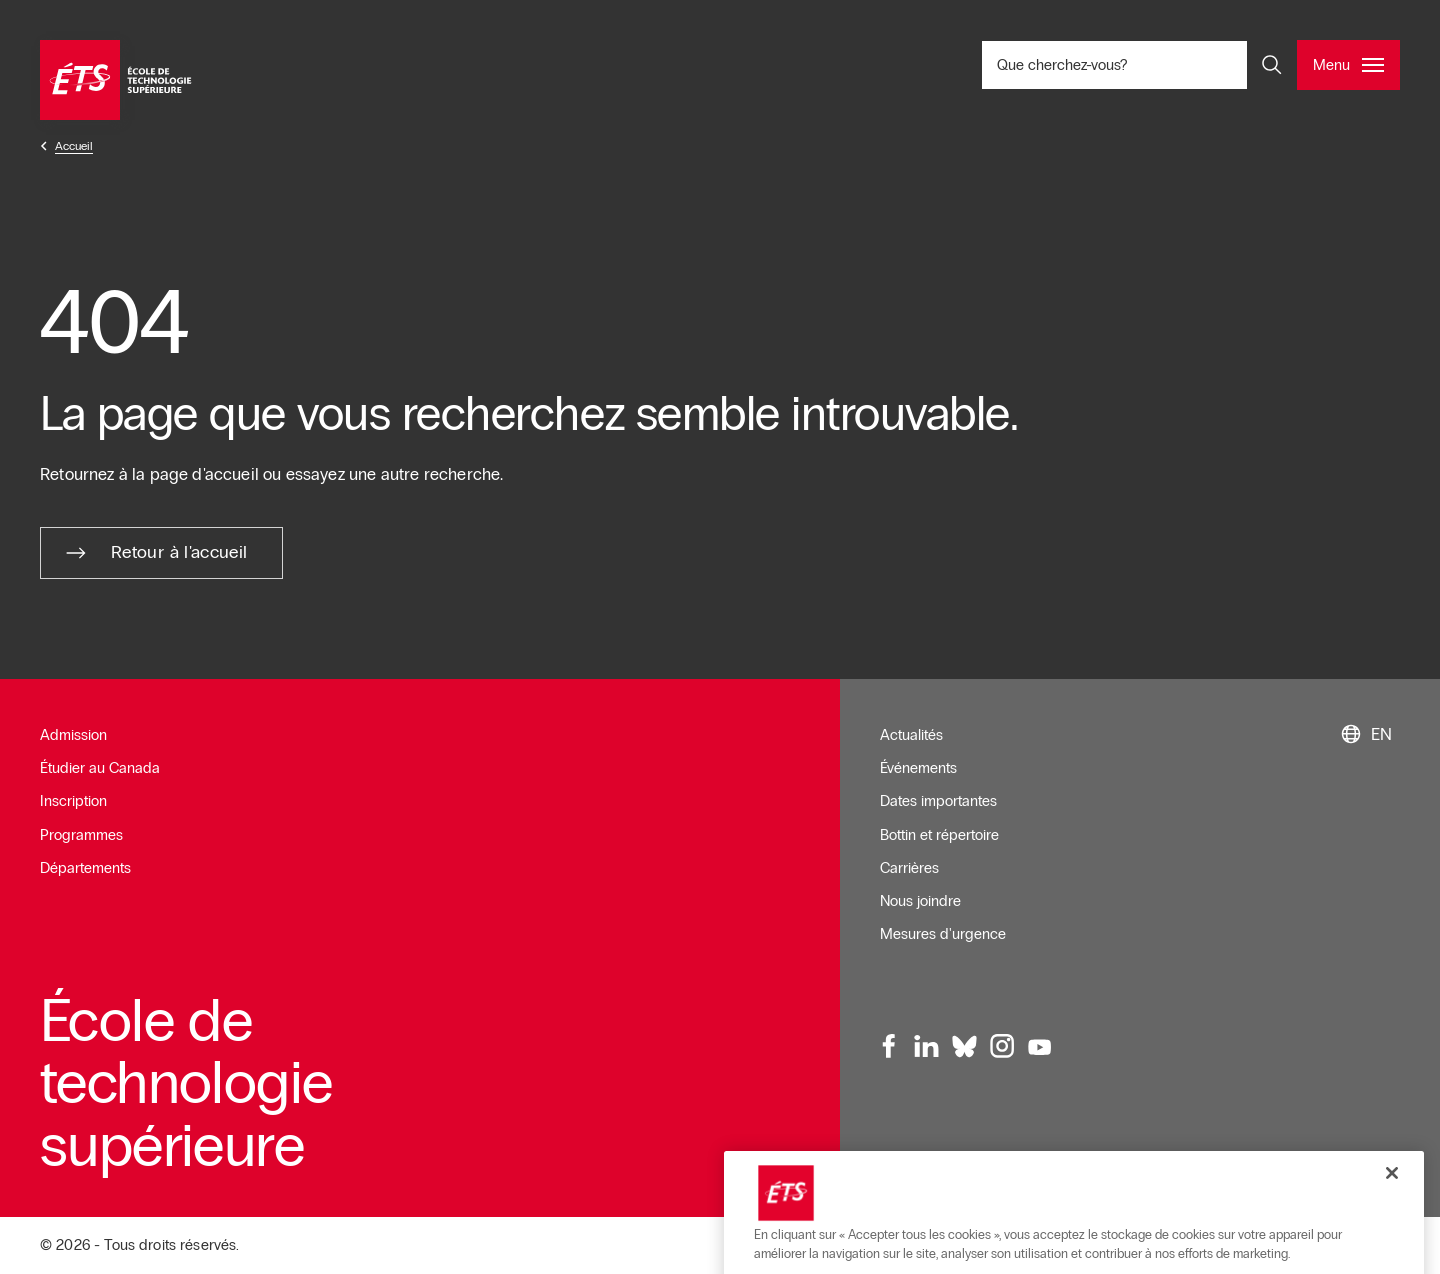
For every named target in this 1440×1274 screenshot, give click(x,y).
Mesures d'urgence (943, 934)
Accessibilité (1151, 1160)
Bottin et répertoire (939, 835)
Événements (918, 768)
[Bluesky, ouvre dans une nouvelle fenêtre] (965, 1047)
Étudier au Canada (100, 768)
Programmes (81, 835)
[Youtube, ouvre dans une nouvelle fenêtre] (1040, 1047)
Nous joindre (920, 901)
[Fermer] (1392, 1243)
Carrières (909, 868)
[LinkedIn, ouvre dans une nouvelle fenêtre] (927, 1047)
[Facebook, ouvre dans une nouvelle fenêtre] (890, 1047)
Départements (85, 868)
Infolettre (908, 1160)
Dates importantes (938, 801)
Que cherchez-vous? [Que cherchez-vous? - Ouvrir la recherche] (1128, 64)
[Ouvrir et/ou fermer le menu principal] (1348, 65)
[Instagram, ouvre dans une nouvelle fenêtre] (1002, 1047)
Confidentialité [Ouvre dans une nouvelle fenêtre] (1345, 1160)
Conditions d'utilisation (1023, 1160)
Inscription (73, 801)
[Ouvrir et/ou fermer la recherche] (1272, 65)
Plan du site (1245, 1160)
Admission (73, 735)
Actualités (911, 735)
